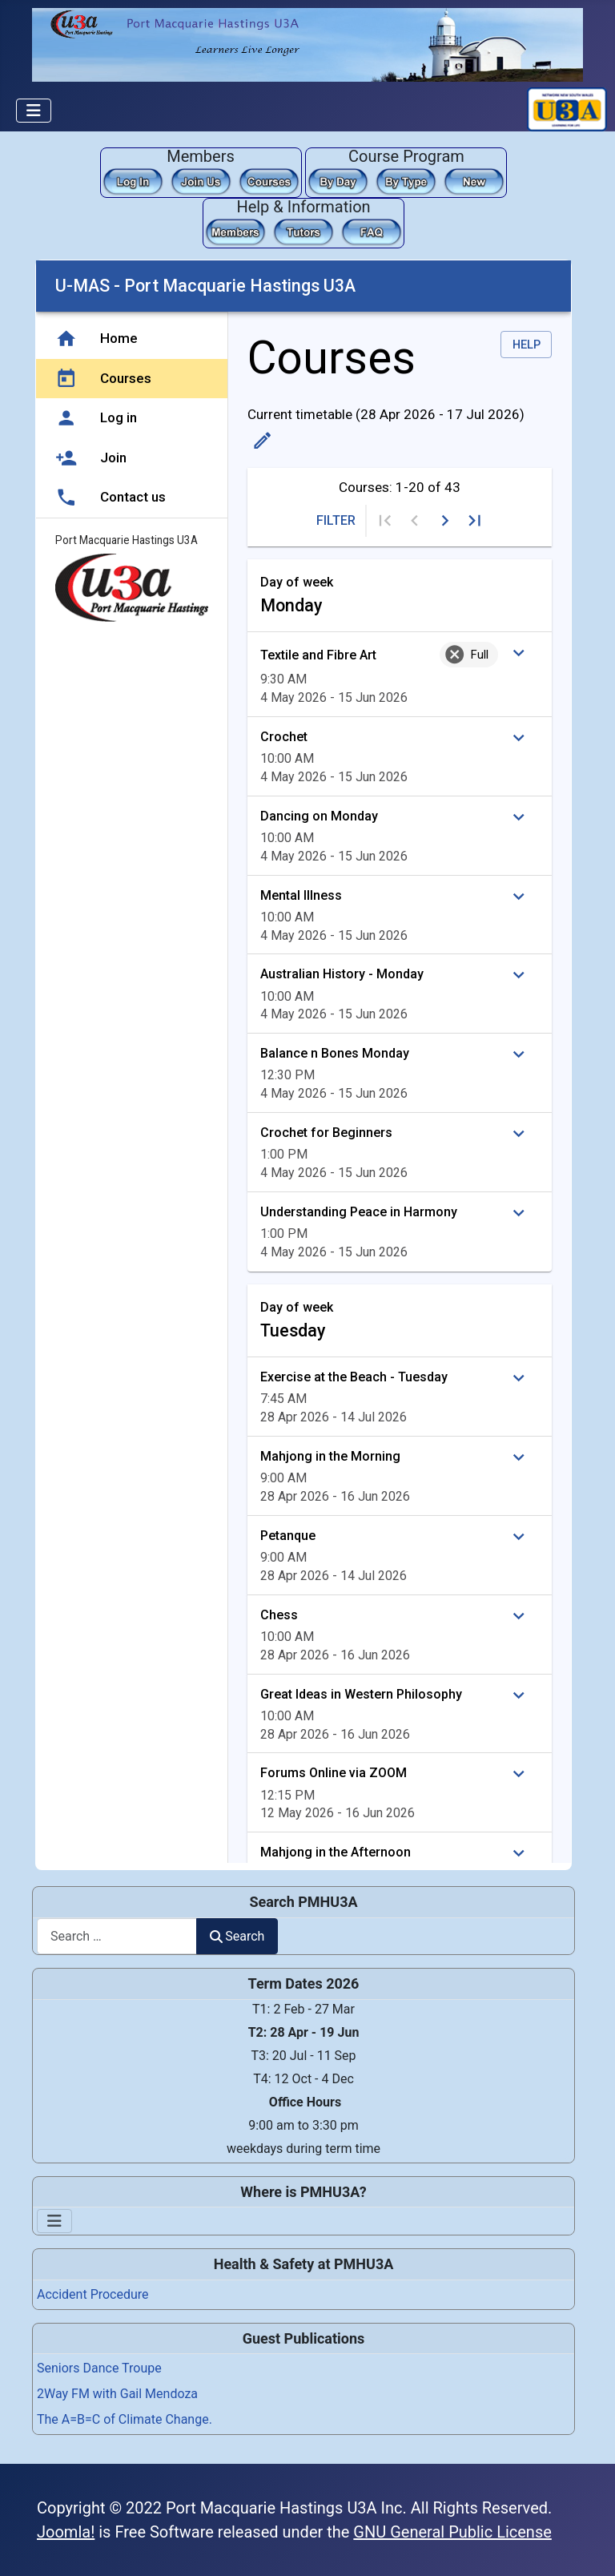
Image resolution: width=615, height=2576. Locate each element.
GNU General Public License (452, 2532)
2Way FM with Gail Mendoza (117, 2393)
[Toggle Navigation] (33, 111)
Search (237, 1936)
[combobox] (117, 1936)
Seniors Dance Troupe (99, 2368)
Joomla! (65, 2532)
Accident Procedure (93, 2294)
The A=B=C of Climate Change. (124, 2419)
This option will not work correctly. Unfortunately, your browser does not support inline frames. (303, 1061)
